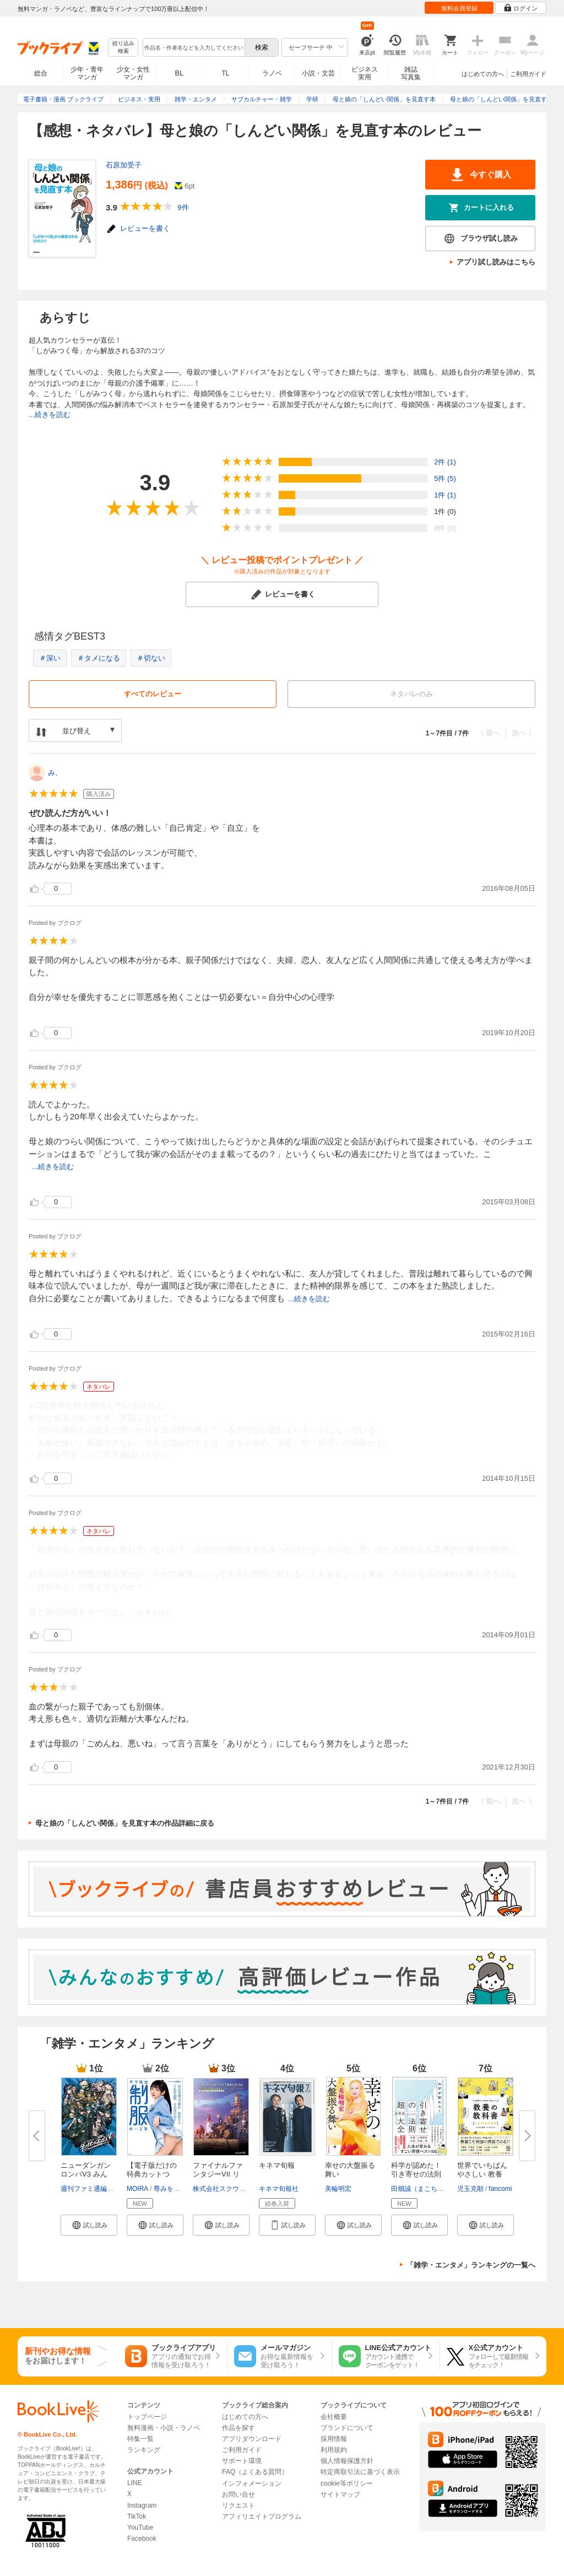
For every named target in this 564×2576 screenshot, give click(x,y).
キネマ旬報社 (279, 2189)
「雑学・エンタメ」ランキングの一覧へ (470, 2265)
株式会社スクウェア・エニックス (242, 2189)
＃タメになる (98, 658)
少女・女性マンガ (133, 73)
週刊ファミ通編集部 (90, 2189)
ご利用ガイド (528, 74)
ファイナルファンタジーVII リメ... (218, 2174)
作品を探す (238, 2428)
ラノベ (272, 73)
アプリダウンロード (251, 2439)
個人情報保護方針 (347, 2461)
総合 (40, 73)
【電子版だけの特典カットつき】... (152, 2174)
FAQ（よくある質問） (255, 2472)
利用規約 (334, 2450)
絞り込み (123, 47)
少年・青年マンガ (87, 73)
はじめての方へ (483, 74)
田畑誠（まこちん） (421, 2189)
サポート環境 (242, 2461)
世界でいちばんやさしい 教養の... (482, 2174)
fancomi (500, 2189)
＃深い (50, 658)
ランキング (143, 2450)
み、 (55, 773)
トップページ (147, 2417)
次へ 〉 (523, 733)
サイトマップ (340, 2494)
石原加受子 (124, 165)
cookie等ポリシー (347, 2483)
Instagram (141, 2505)
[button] (89, 2225)
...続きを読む (49, 414)
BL (179, 73)
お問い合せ (238, 2494)
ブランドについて (347, 2428)
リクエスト (238, 2505)
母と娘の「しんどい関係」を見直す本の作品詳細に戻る (124, 1823)
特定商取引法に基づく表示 (360, 2472)
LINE (134, 2483)
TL (225, 73)
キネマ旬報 (277, 2165)
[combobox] (193, 47)
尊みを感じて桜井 (180, 2189)
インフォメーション (251, 2483)
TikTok (136, 2516)
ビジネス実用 (364, 73)
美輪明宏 (338, 2189)
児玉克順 (470, 2189)
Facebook (141, 2538)
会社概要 (334, 2417)
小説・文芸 (318, 73)
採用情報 (334, 2439)
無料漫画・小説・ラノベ (163, 2428)
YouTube (140, 2527)
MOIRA (137, 2189)
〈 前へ (489, 733)
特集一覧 (140, 2439)
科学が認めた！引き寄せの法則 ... (416, 2174)
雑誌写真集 (411, 73)
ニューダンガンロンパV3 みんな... (86, 2174)
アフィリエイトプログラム (261, 2516)
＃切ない (151, 658)
